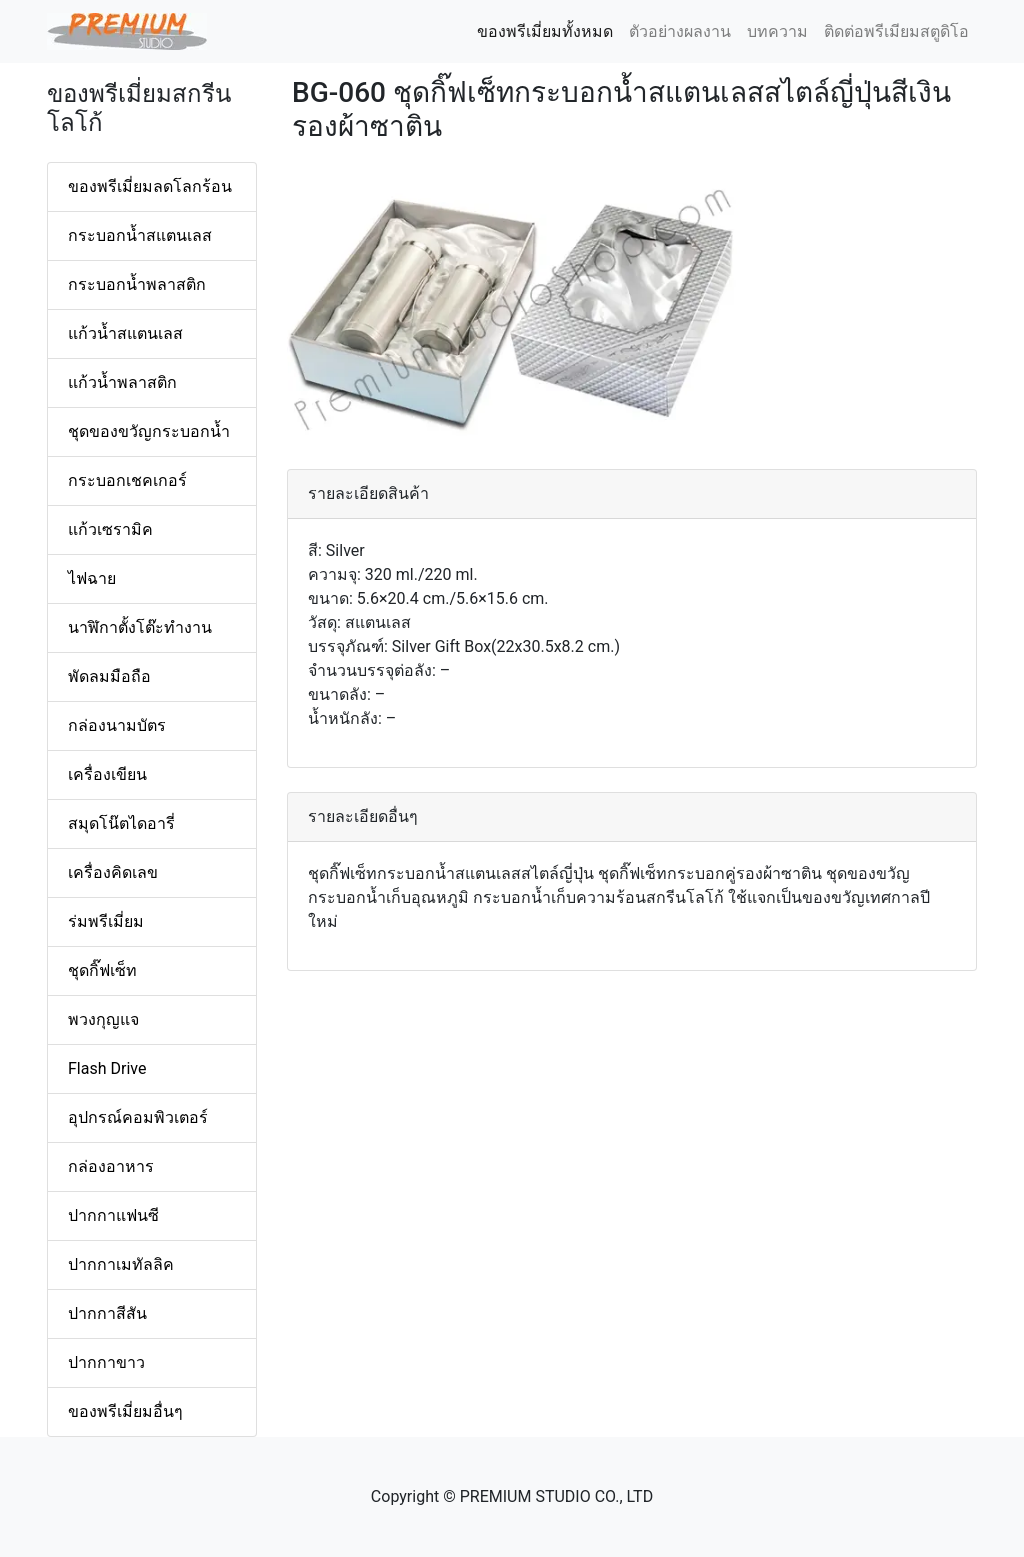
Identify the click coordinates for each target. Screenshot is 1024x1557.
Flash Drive (107, 1068)
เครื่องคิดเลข (113, 872)
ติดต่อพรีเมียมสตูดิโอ (896, 31)
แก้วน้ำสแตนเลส (125, 333)
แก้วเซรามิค (110, 529)
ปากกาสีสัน (107, 1313)
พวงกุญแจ (103, 1019)
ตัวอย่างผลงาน (680, 31)
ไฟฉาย (92, 578)
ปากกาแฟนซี (113, 1215)
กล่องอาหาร (111, 1166)
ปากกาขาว (106, 1362)
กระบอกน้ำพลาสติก (137, 284)
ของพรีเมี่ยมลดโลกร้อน (150, 186)
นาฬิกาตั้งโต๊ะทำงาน (140, 627)
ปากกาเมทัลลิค (121, 1264)
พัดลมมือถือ (109, 676)
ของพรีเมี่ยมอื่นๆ (125, 1411)
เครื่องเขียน (107, 774)
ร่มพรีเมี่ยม (106, 921)
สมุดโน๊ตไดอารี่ (121, 823)
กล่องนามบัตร (117, 725)
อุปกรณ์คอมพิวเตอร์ (138, 1117)
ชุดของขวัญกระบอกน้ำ (149, 431)
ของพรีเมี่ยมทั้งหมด (549, 30)
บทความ (777, 31)
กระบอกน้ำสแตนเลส (140, 235)
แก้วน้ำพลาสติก (122, 382)
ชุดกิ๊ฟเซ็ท (102, 970)
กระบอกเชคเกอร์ (127, 480)
